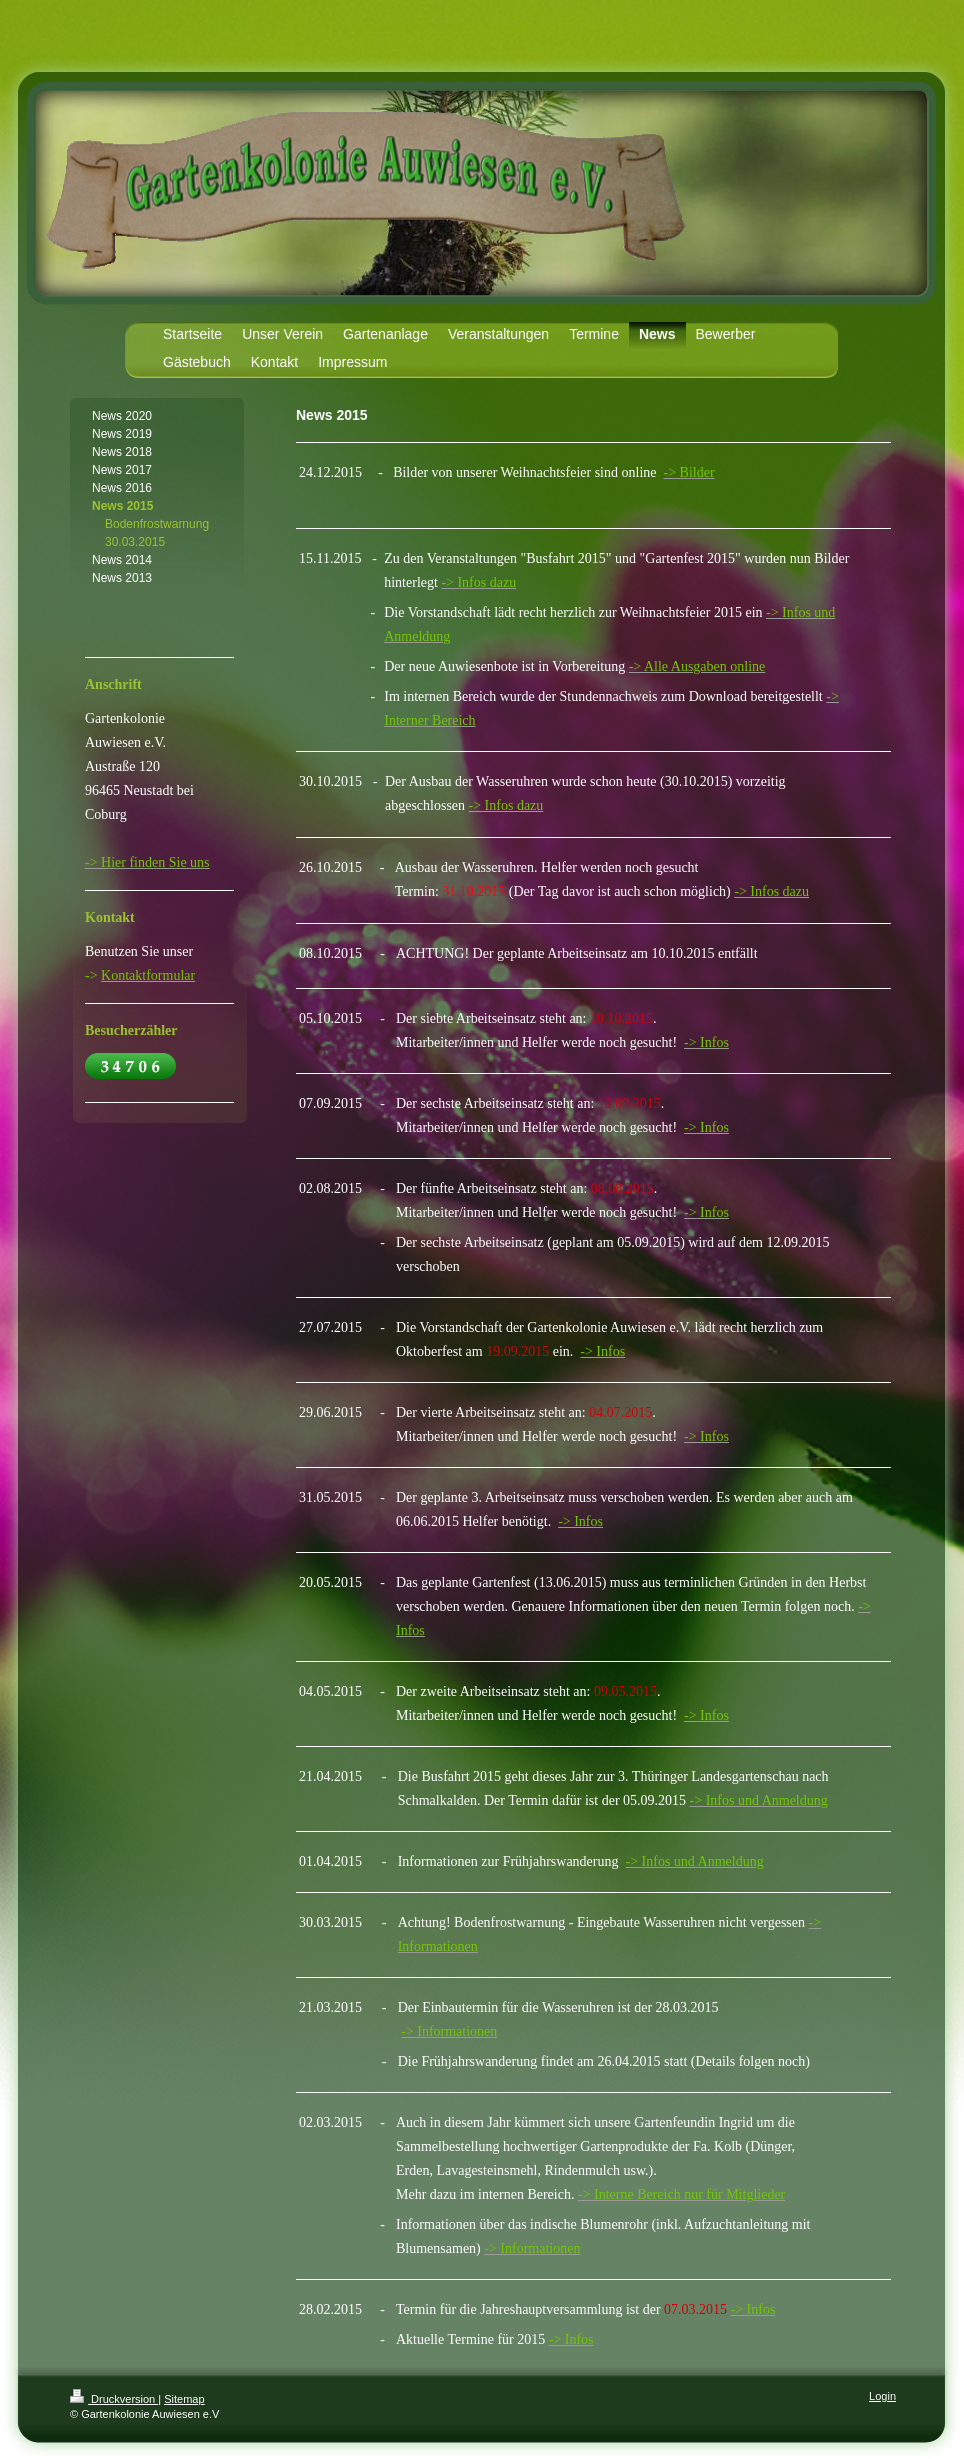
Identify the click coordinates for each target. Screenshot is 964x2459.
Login (882, 2396)
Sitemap (184, 2399)
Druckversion (114, 2399)
